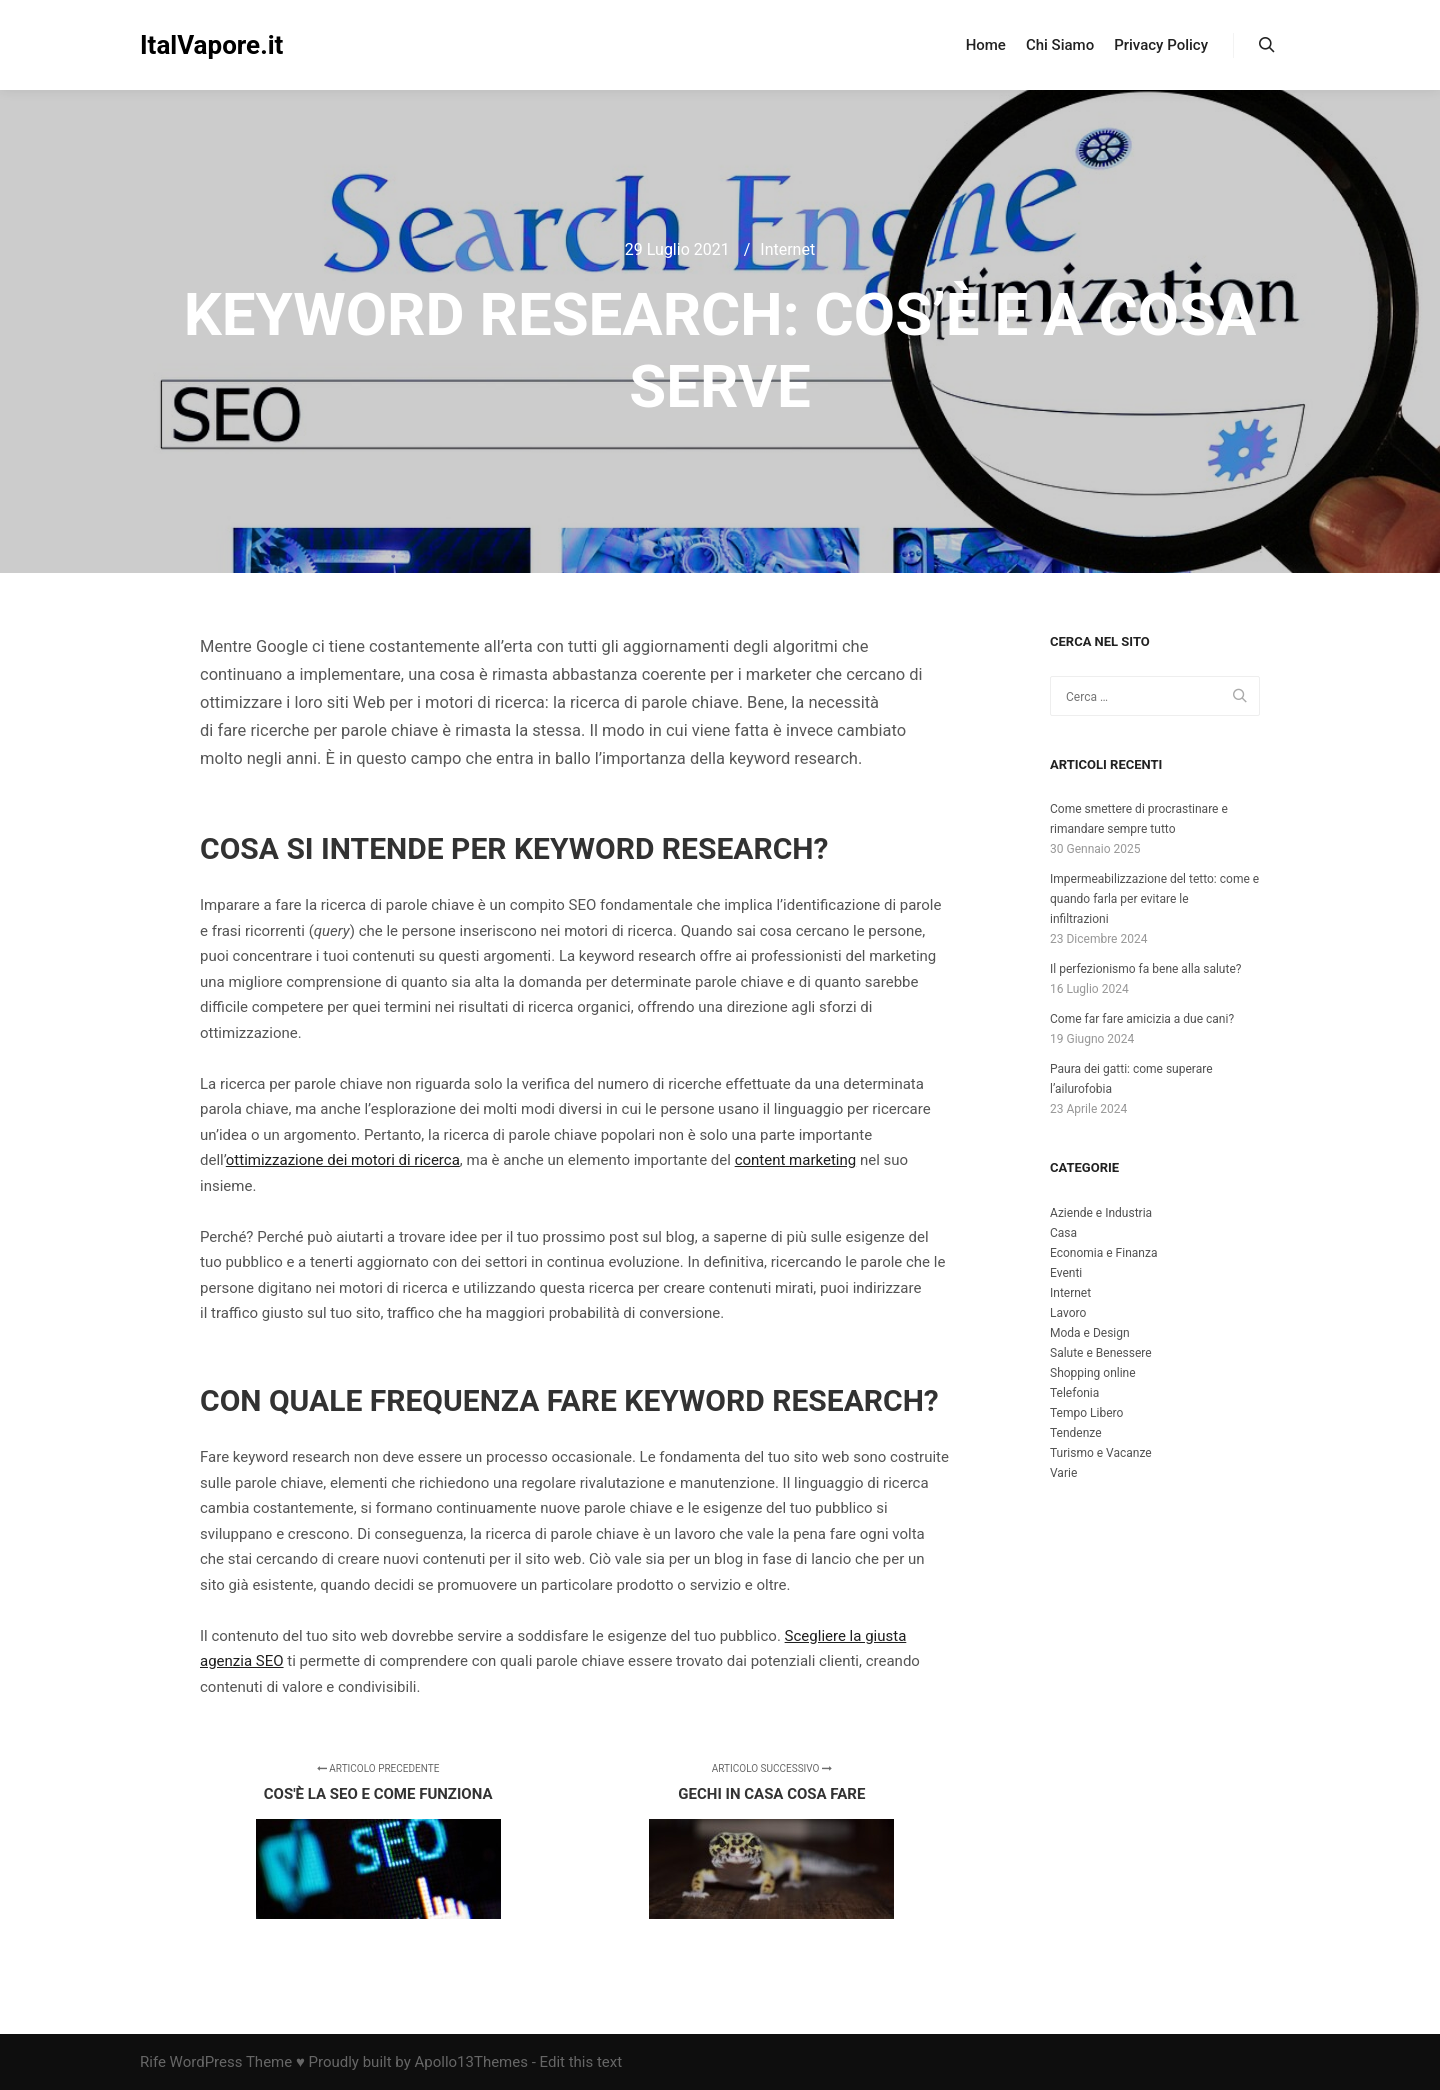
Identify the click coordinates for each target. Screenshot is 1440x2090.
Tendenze (1076, 1433)
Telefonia (1074, 1393)
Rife (153, 2062)
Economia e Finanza (1103, 1253)
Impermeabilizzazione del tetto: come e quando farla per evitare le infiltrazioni (1154, 899)
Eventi (1066, 1273)
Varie (1063, 1473)
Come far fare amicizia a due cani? (1142, 1019)
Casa (1063, 1233)
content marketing (796, 1160)
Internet (787, 249)
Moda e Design (1090, 1333)
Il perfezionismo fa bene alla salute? (1145, 969)
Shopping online (1093, 1373)
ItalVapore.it (211, 45)
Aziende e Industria (1101, 1213)
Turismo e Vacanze (1101, 1453)
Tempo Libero (1086, 1413)
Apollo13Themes (471, 2062)
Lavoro (1068, 1313)
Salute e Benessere (1101, 1353)
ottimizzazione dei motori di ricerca (343, 1160)
